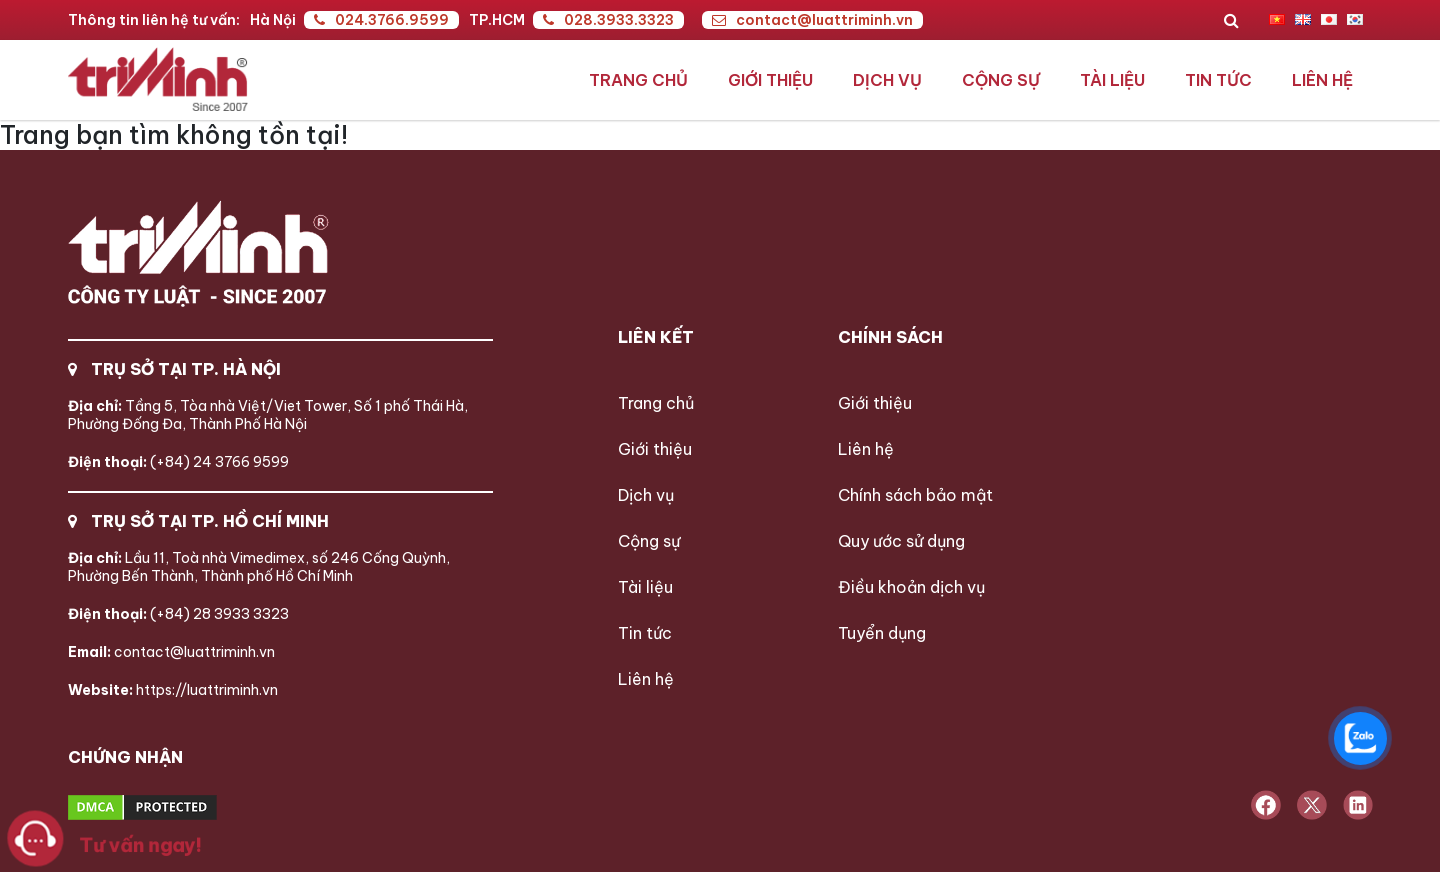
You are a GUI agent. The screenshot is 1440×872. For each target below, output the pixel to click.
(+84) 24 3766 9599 (178, 462)
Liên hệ (1322, 80)
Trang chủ (638, 80)
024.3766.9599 (381, 20)
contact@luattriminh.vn (812, 20)
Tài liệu (1112, 80)
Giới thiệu (770, 80)
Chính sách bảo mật (915, 495)
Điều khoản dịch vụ (911, 587)
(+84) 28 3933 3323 (178, 614)
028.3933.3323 (608, 20)
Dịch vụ (887, 80)
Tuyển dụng (882, 633)
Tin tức (1218, 80)
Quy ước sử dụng (901, 541)
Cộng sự (1001, 80)
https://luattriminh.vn (173, 690)
